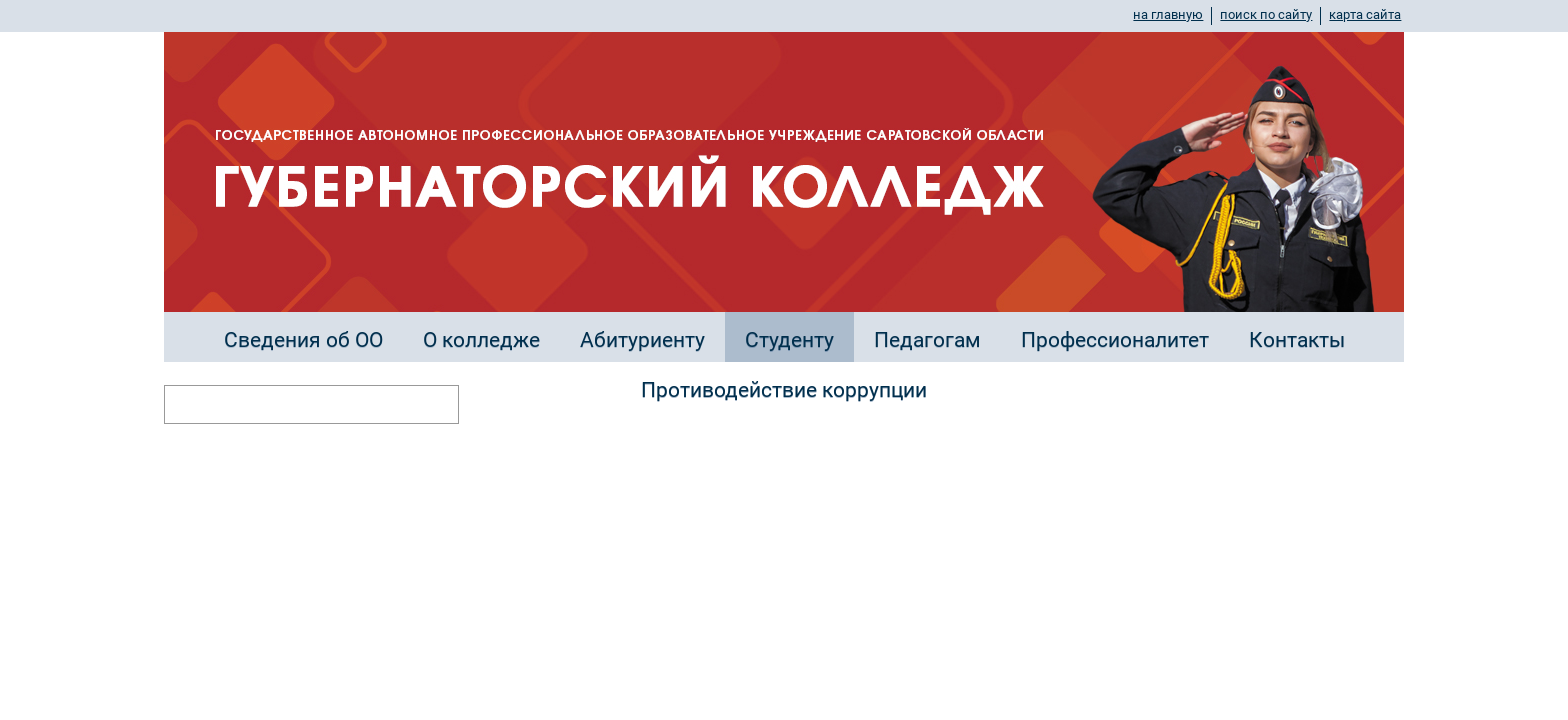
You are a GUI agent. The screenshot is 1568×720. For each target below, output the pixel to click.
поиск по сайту (1266, 14)
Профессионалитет (1115, 340)
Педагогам (927, 340)
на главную (1168, 14)
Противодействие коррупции (784, 390)
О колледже (481, 340)
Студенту (789, 340)
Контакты (1297, 340)
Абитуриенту (642, 340)
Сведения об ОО (303, 340)
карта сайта (1365, 14)
